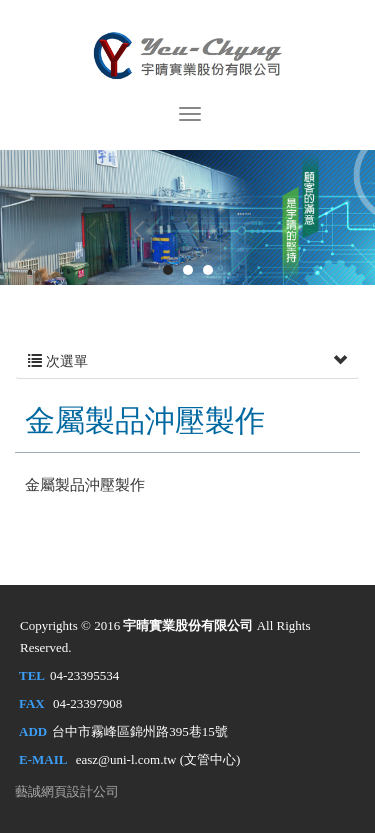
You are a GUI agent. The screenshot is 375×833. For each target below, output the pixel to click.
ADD (33, 731)
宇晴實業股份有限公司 (188, 53)
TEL (32, 675)
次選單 (187, 362)
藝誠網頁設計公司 (67, 791)
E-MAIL (43, 759)
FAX (32, 703)
